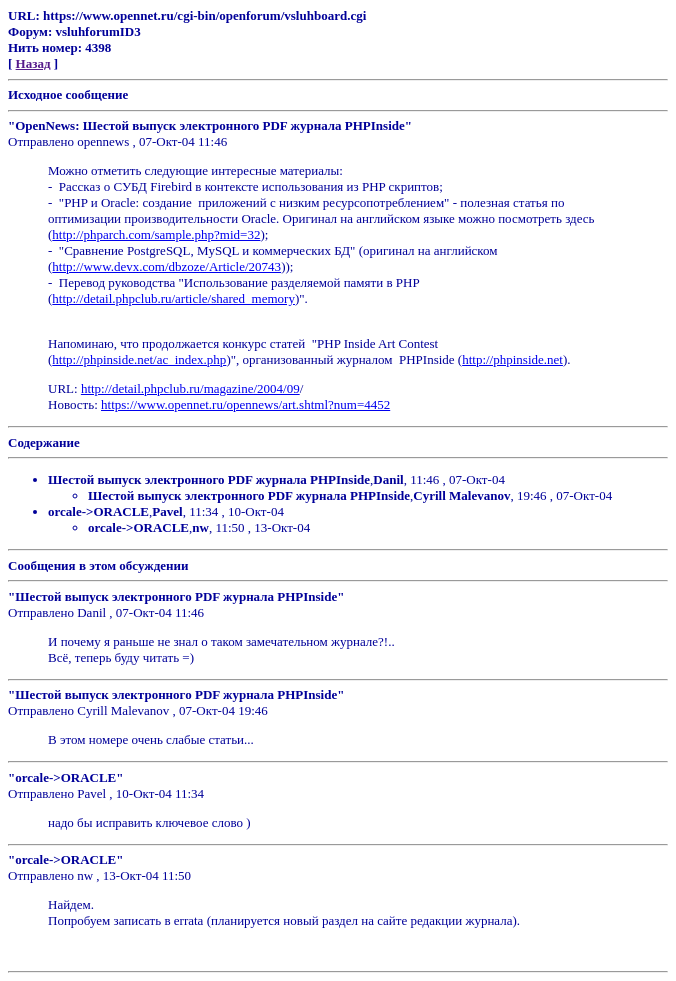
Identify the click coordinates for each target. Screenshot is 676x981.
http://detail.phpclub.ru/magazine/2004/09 (190, 388)
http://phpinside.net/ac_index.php (139, 359)
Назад (33, 63)
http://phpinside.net (512, 359)
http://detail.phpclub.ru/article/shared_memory (173, 298)
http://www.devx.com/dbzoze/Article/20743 (166, 266)
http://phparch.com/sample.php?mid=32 (156, 234)
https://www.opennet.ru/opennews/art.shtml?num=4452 (245, 404)
